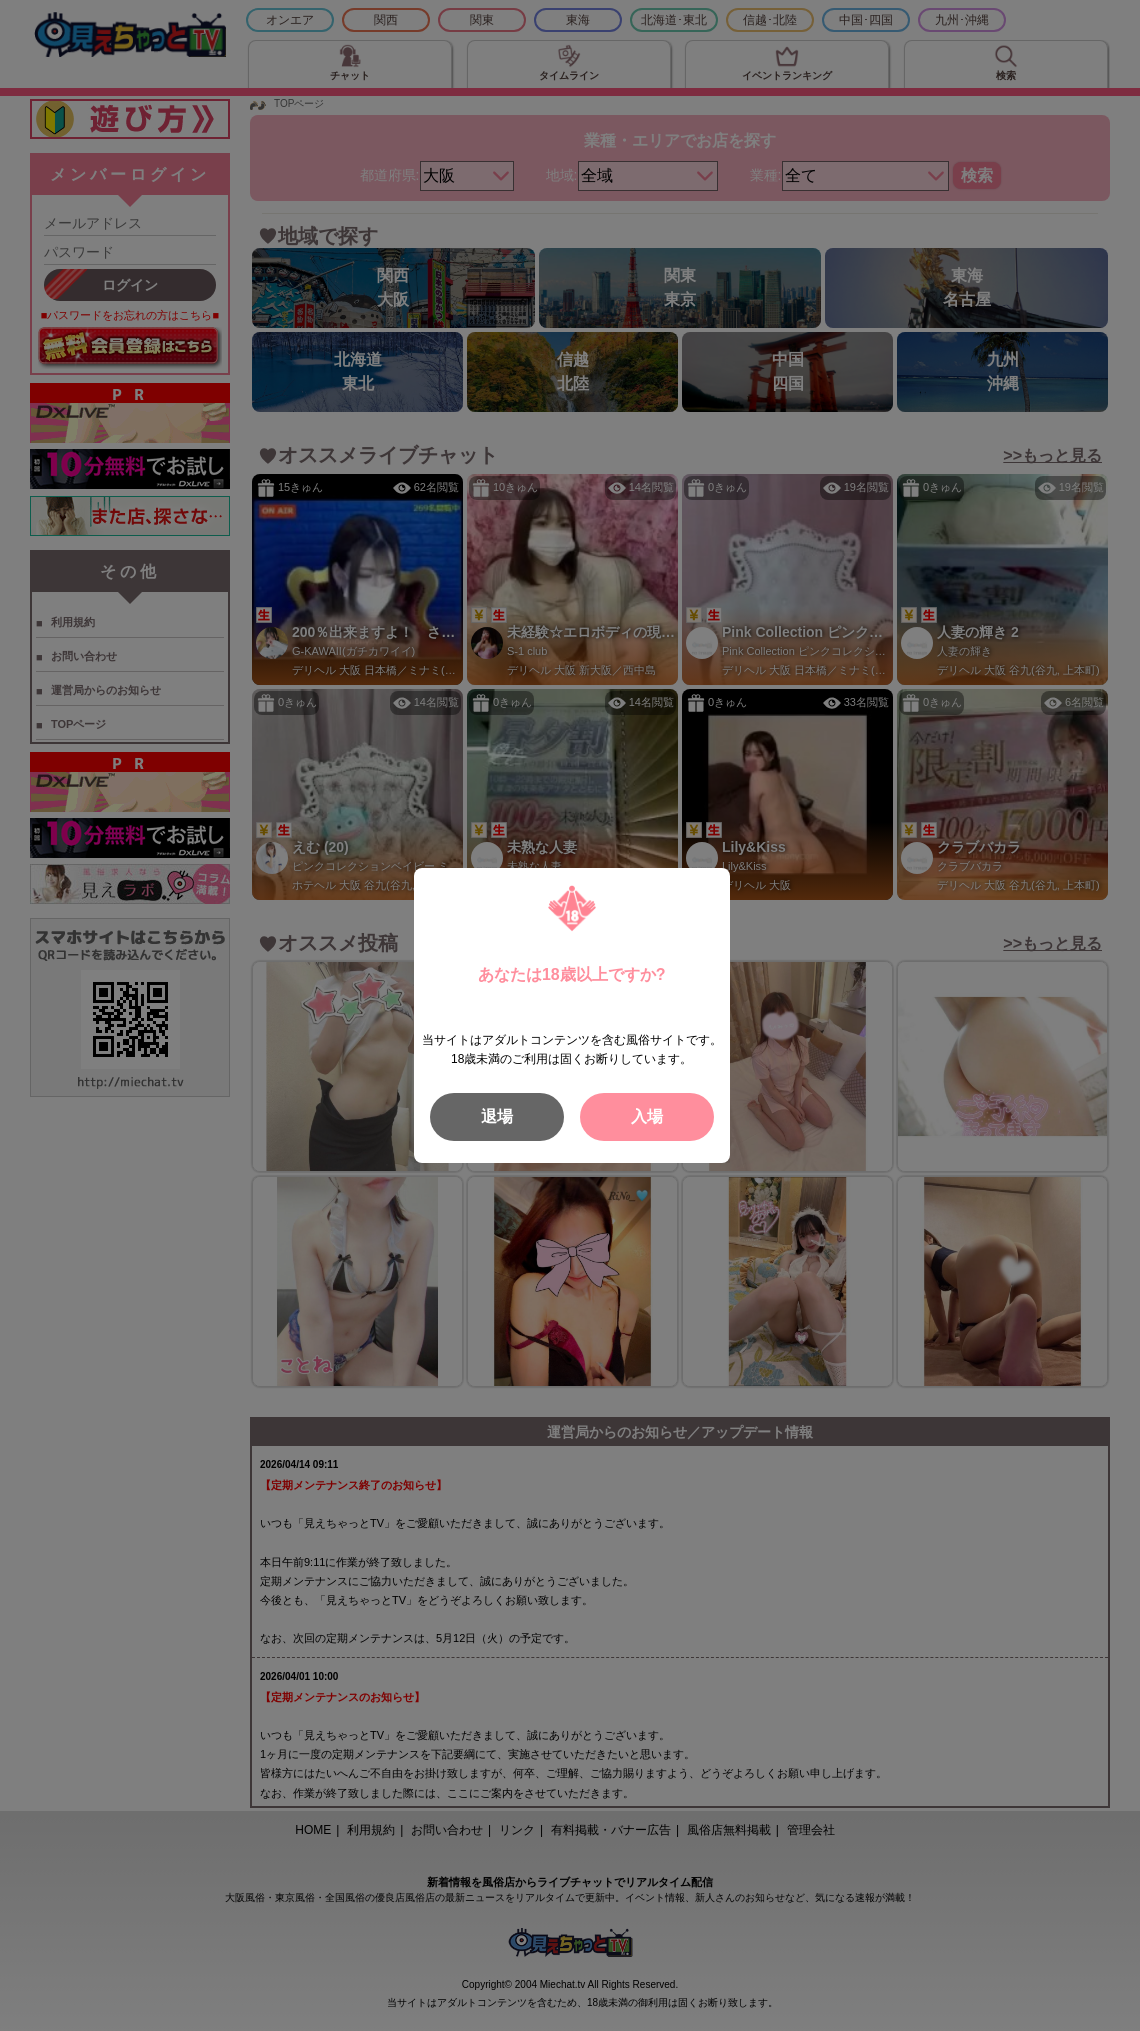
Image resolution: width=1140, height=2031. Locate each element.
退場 (497, 1116)
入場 (647, 1116)
